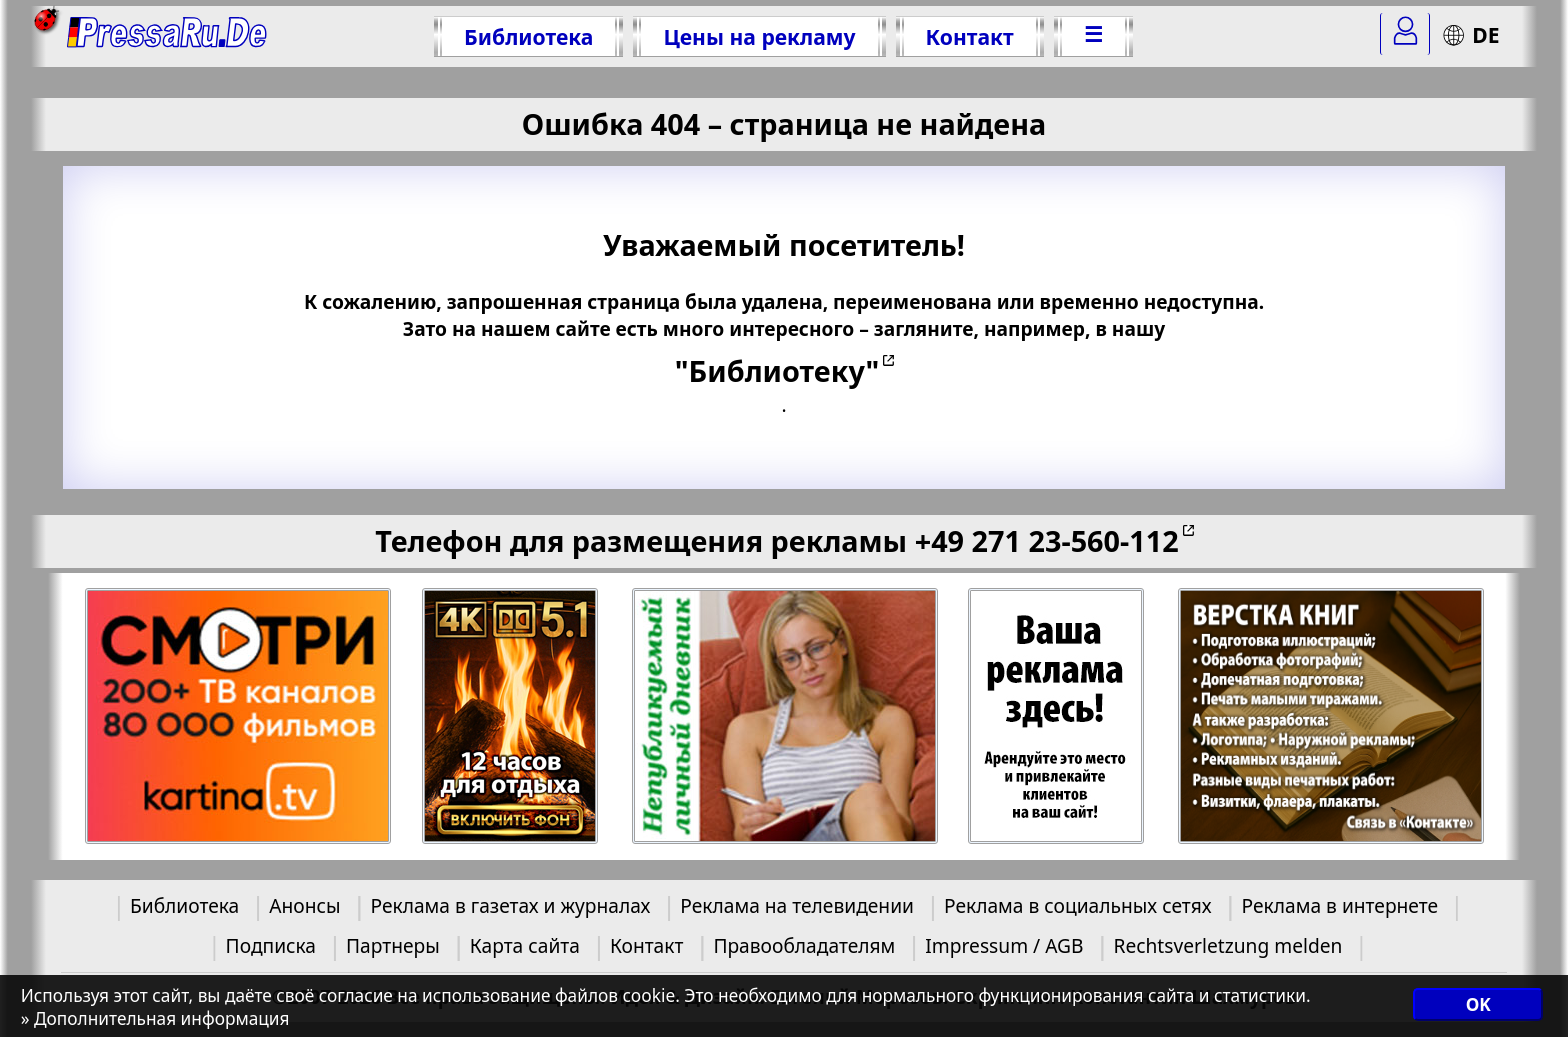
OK (1478, 1004)
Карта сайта (525, 945)
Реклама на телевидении (797, 905)
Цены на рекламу (759, 36)
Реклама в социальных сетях (1078, 905)
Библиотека (528, 36)
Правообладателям (804, 945)
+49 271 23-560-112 (1047, 540)
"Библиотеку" (777, 370)
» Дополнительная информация (155, 1018)
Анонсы (304, 905)
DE (1470, 34)
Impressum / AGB (1004, 945)
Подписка (271, 945)
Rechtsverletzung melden (1228, 945)
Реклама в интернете (1340, 905)
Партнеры (393, 945)
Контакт (970, 36)
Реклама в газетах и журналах (510, 905)
